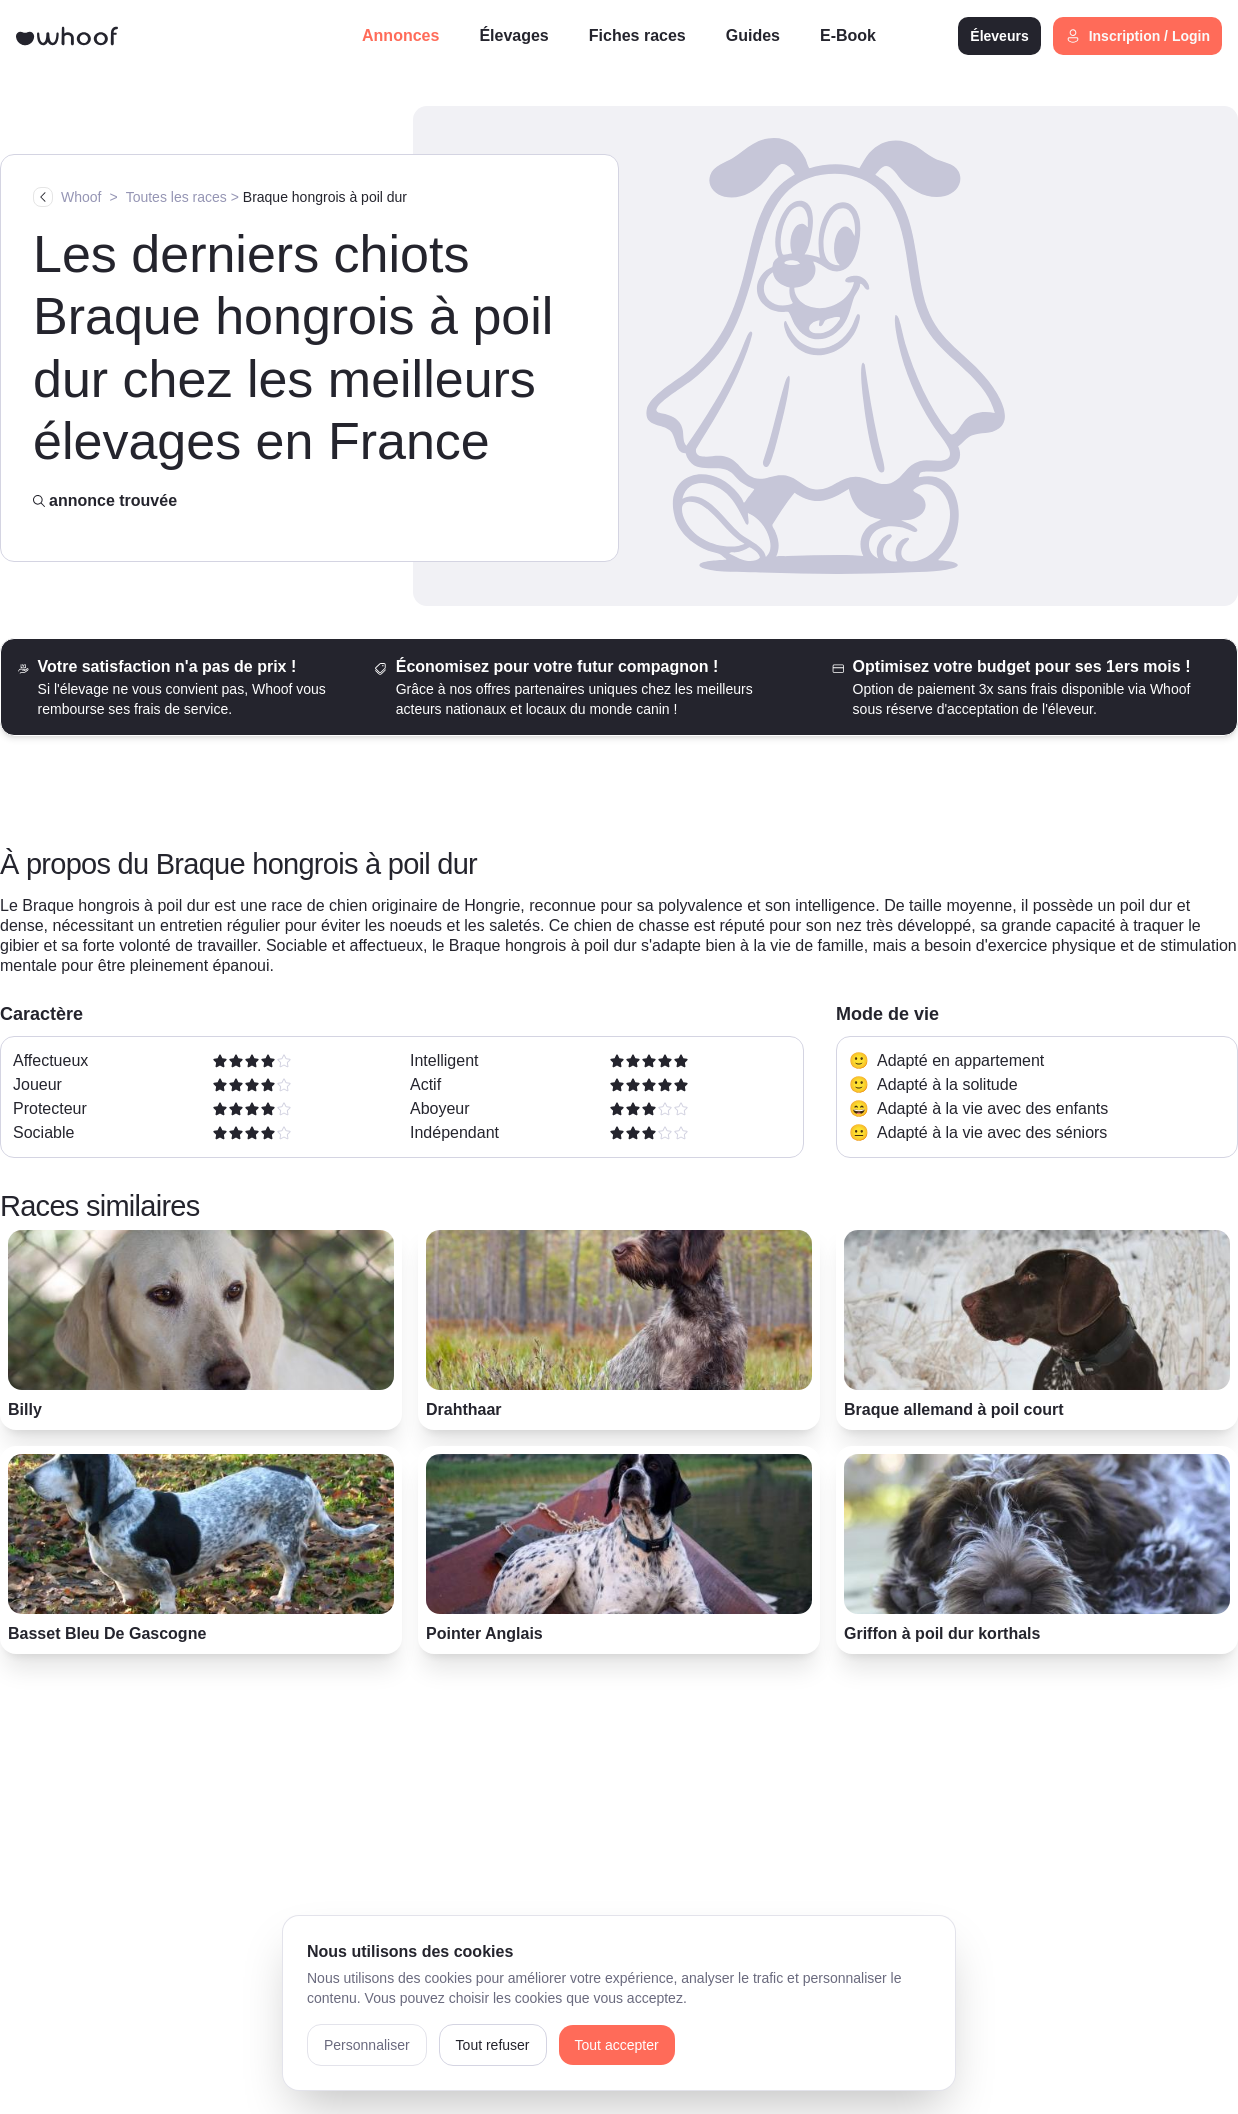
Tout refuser (493, 2045)
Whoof (81, 197)
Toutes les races (176, 197)
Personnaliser (367, 2045)
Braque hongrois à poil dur (325, 197)
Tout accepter (617, 2045)
